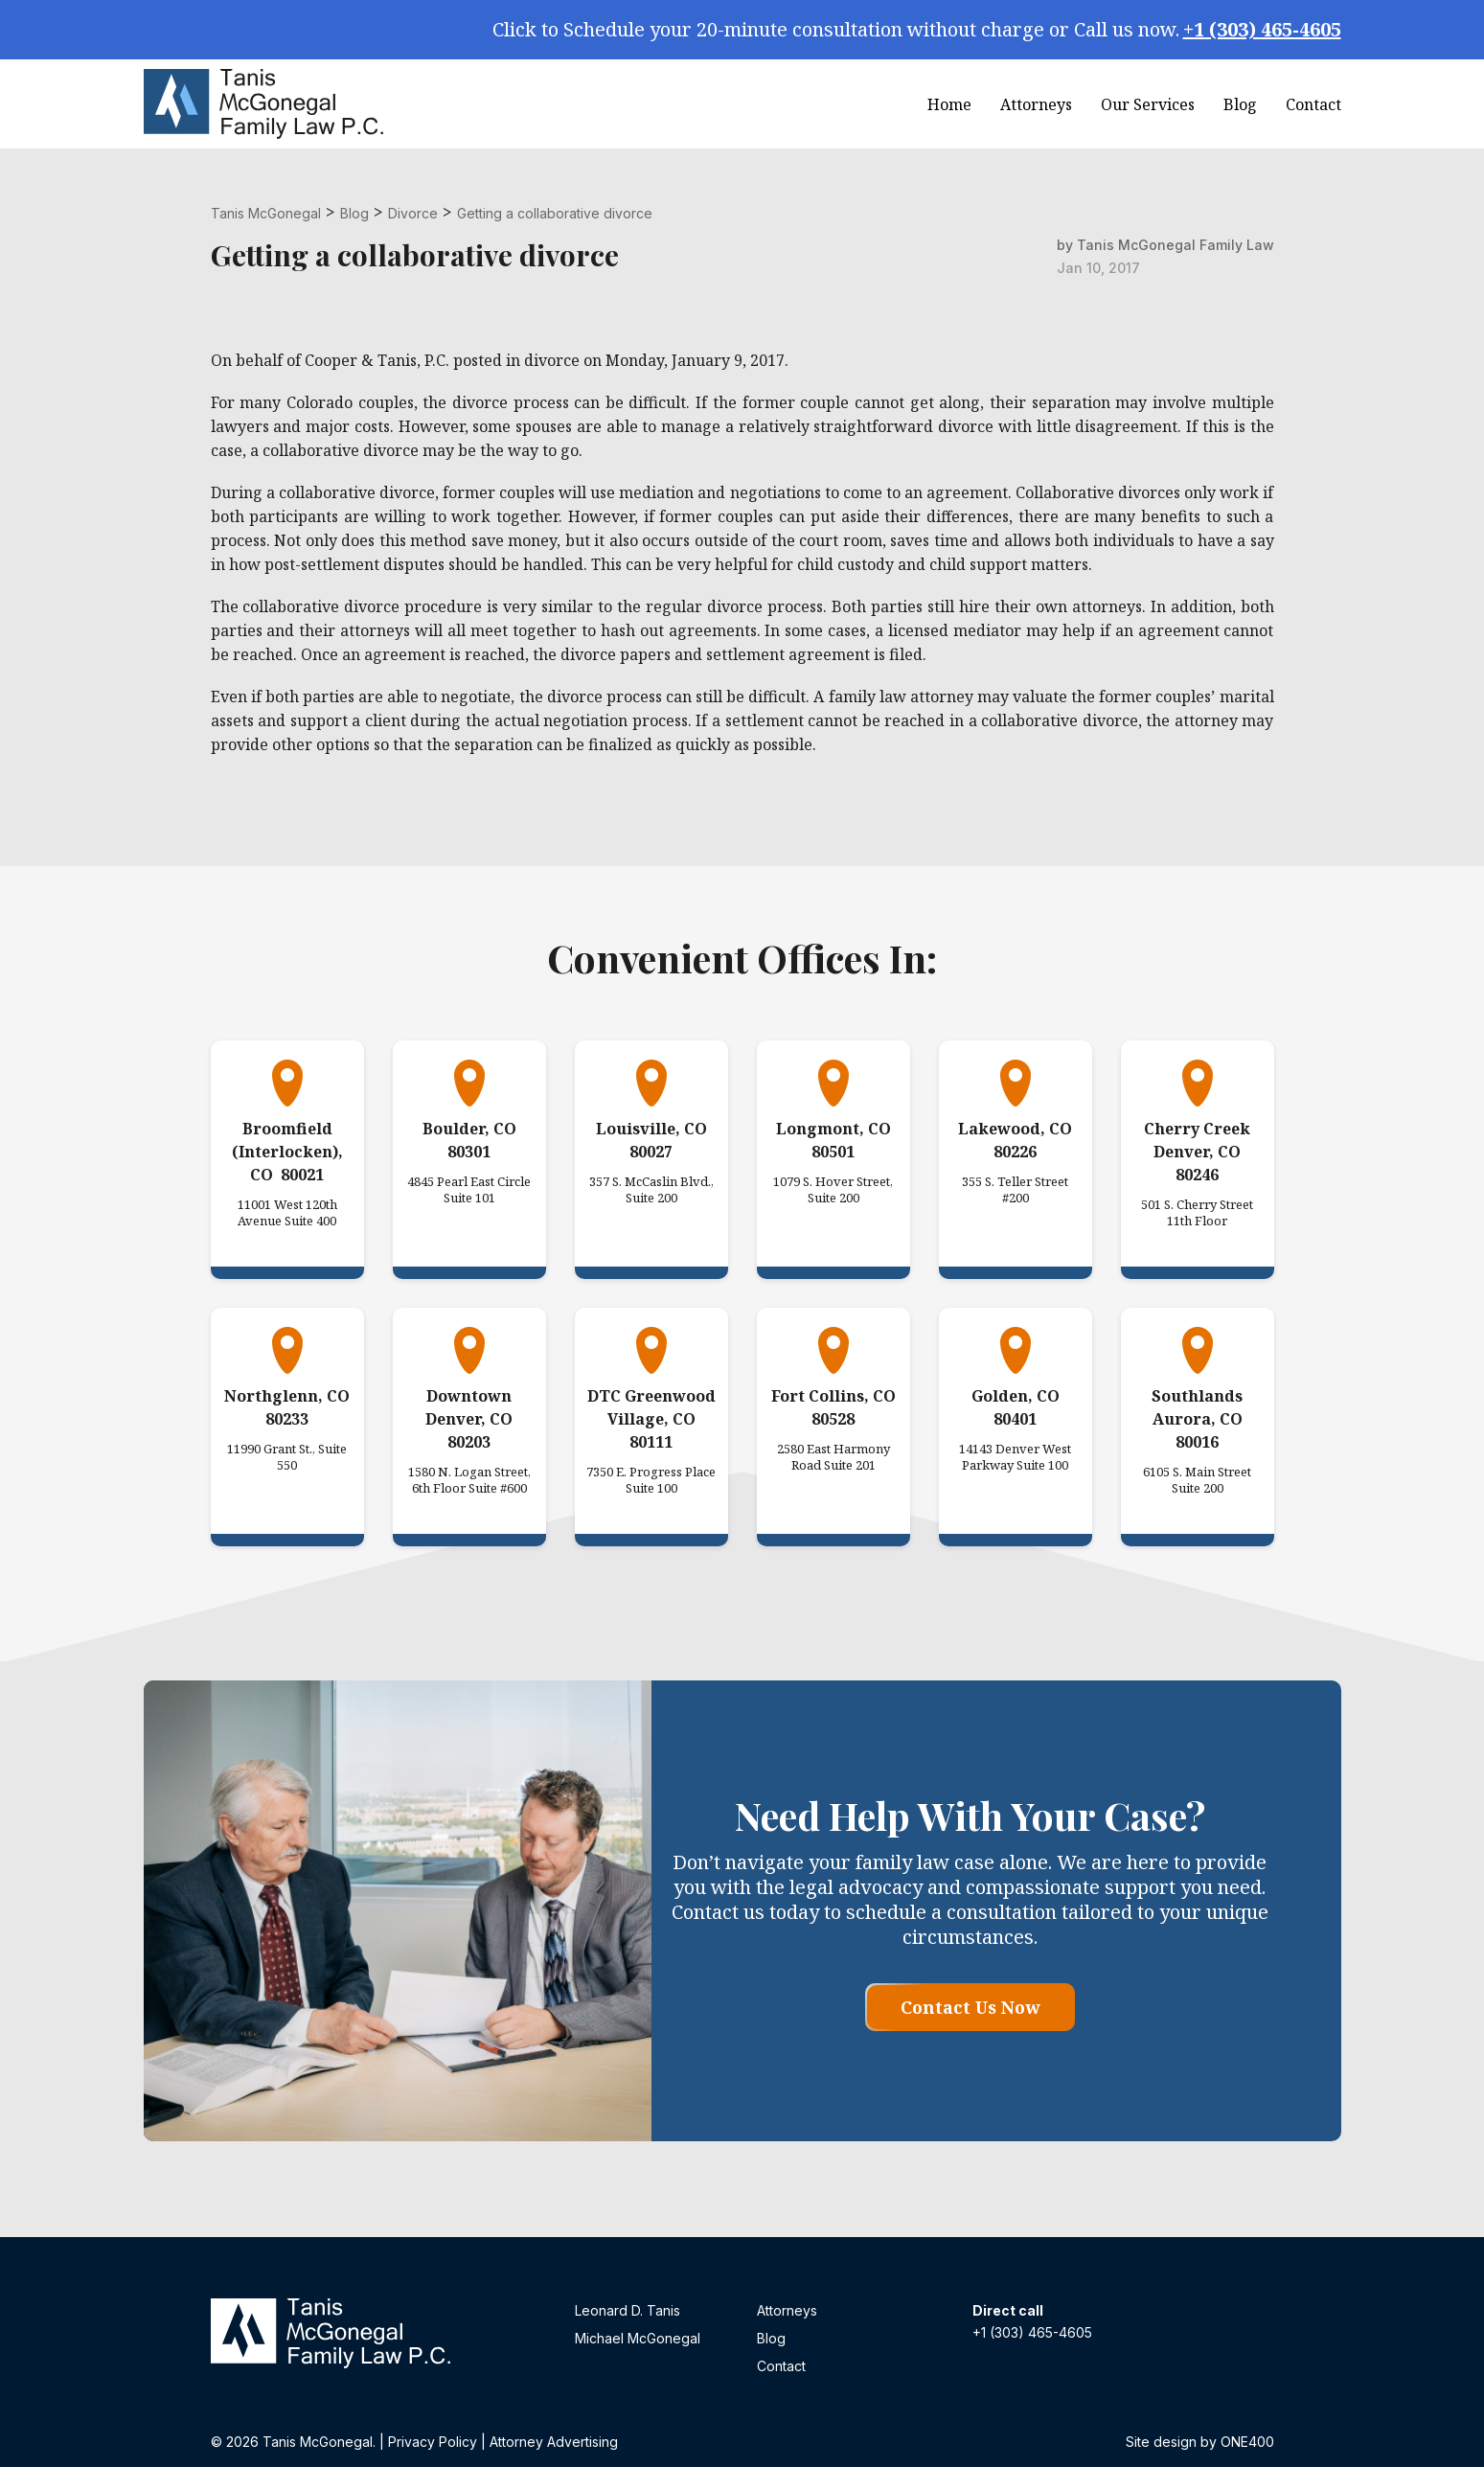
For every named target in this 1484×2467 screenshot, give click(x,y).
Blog (1240, 104)
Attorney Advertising (554, 2441)
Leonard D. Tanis (627, 2310)
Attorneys (1036, 104)
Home (949, 104)
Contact (1313, 104)
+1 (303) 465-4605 (1262, 29)
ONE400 (1247, 2441)
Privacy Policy (432, 2441)
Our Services (1148, 104)
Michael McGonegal (637, 2338)
